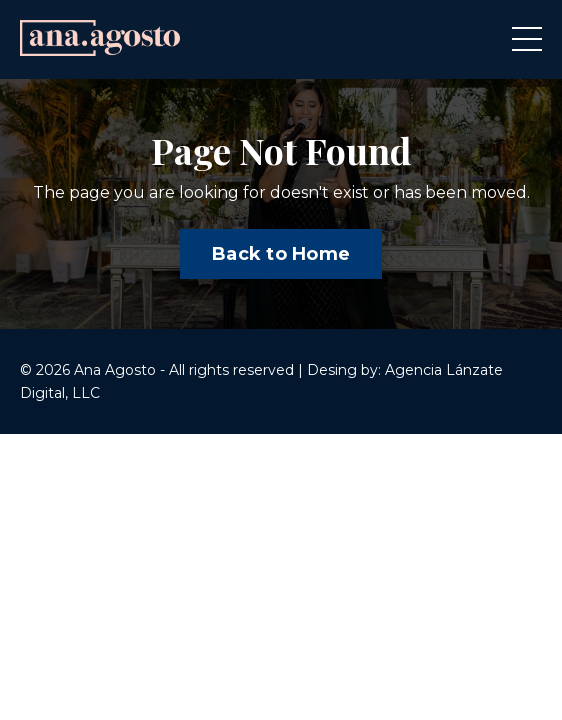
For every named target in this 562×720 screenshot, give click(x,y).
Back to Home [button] (281, 254)
